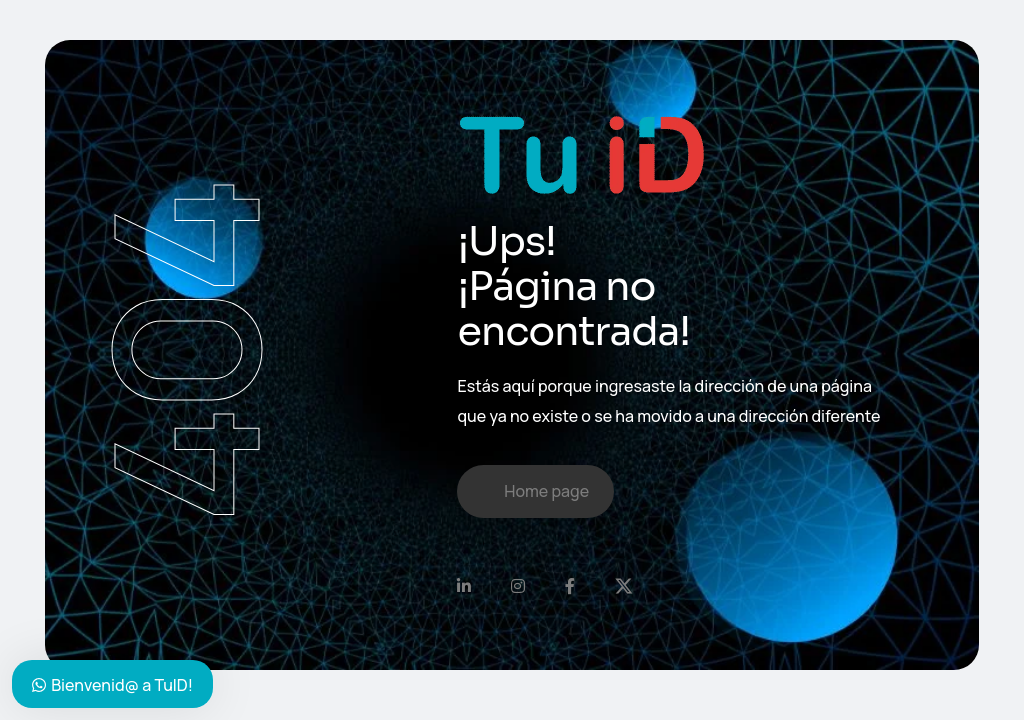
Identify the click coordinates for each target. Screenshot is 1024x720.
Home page (546, 491)
